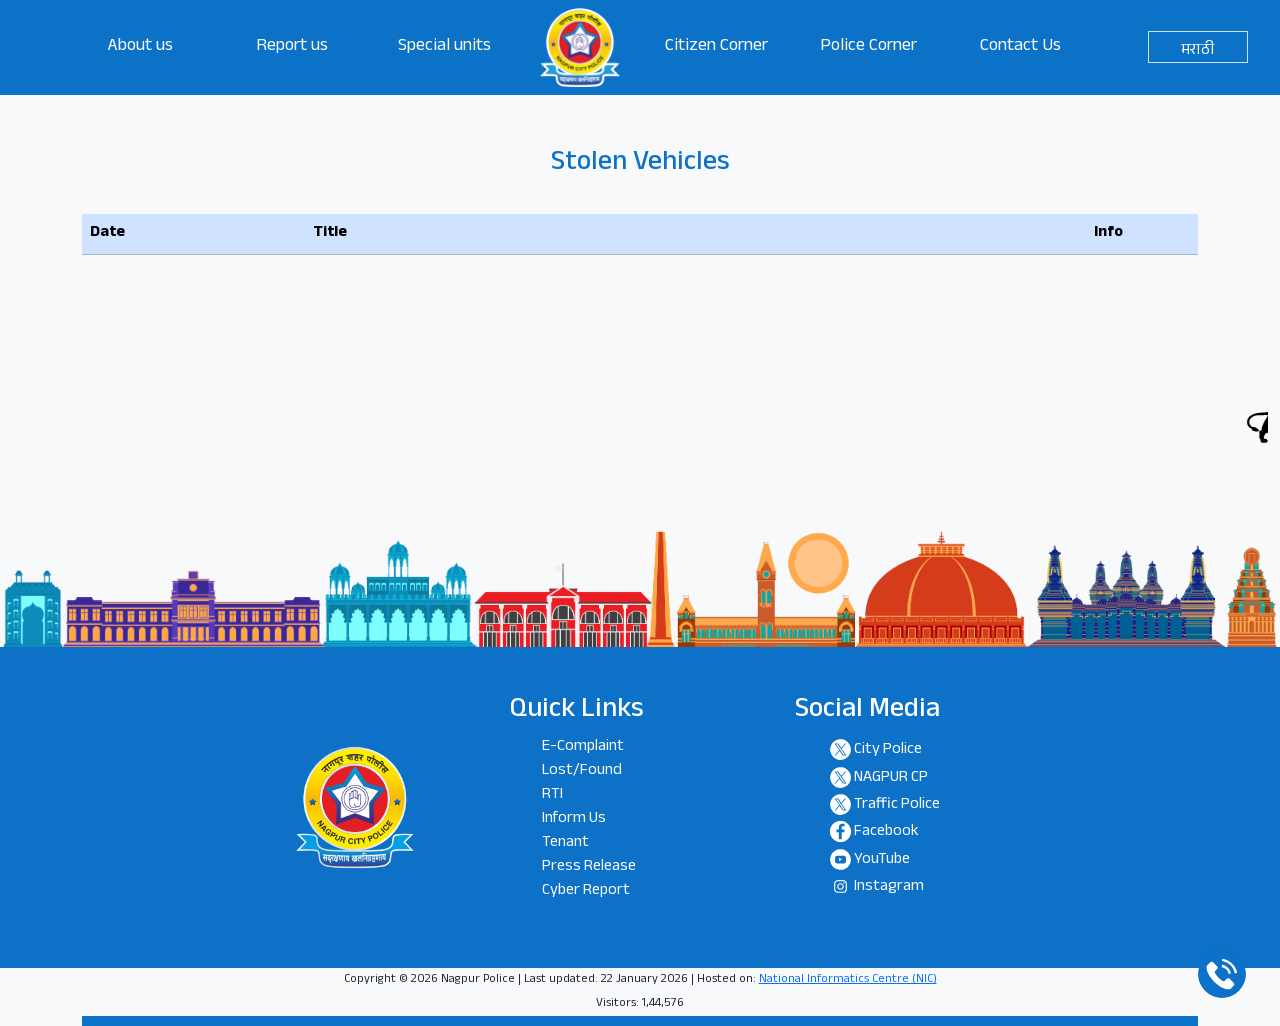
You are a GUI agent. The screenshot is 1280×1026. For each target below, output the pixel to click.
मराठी (1198, 50)
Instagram (889, 888)
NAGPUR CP (891, 778)
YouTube (882, 860)
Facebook (886, 833)
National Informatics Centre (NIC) (848, 980)
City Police (888, 751)
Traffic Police (897, 805)
